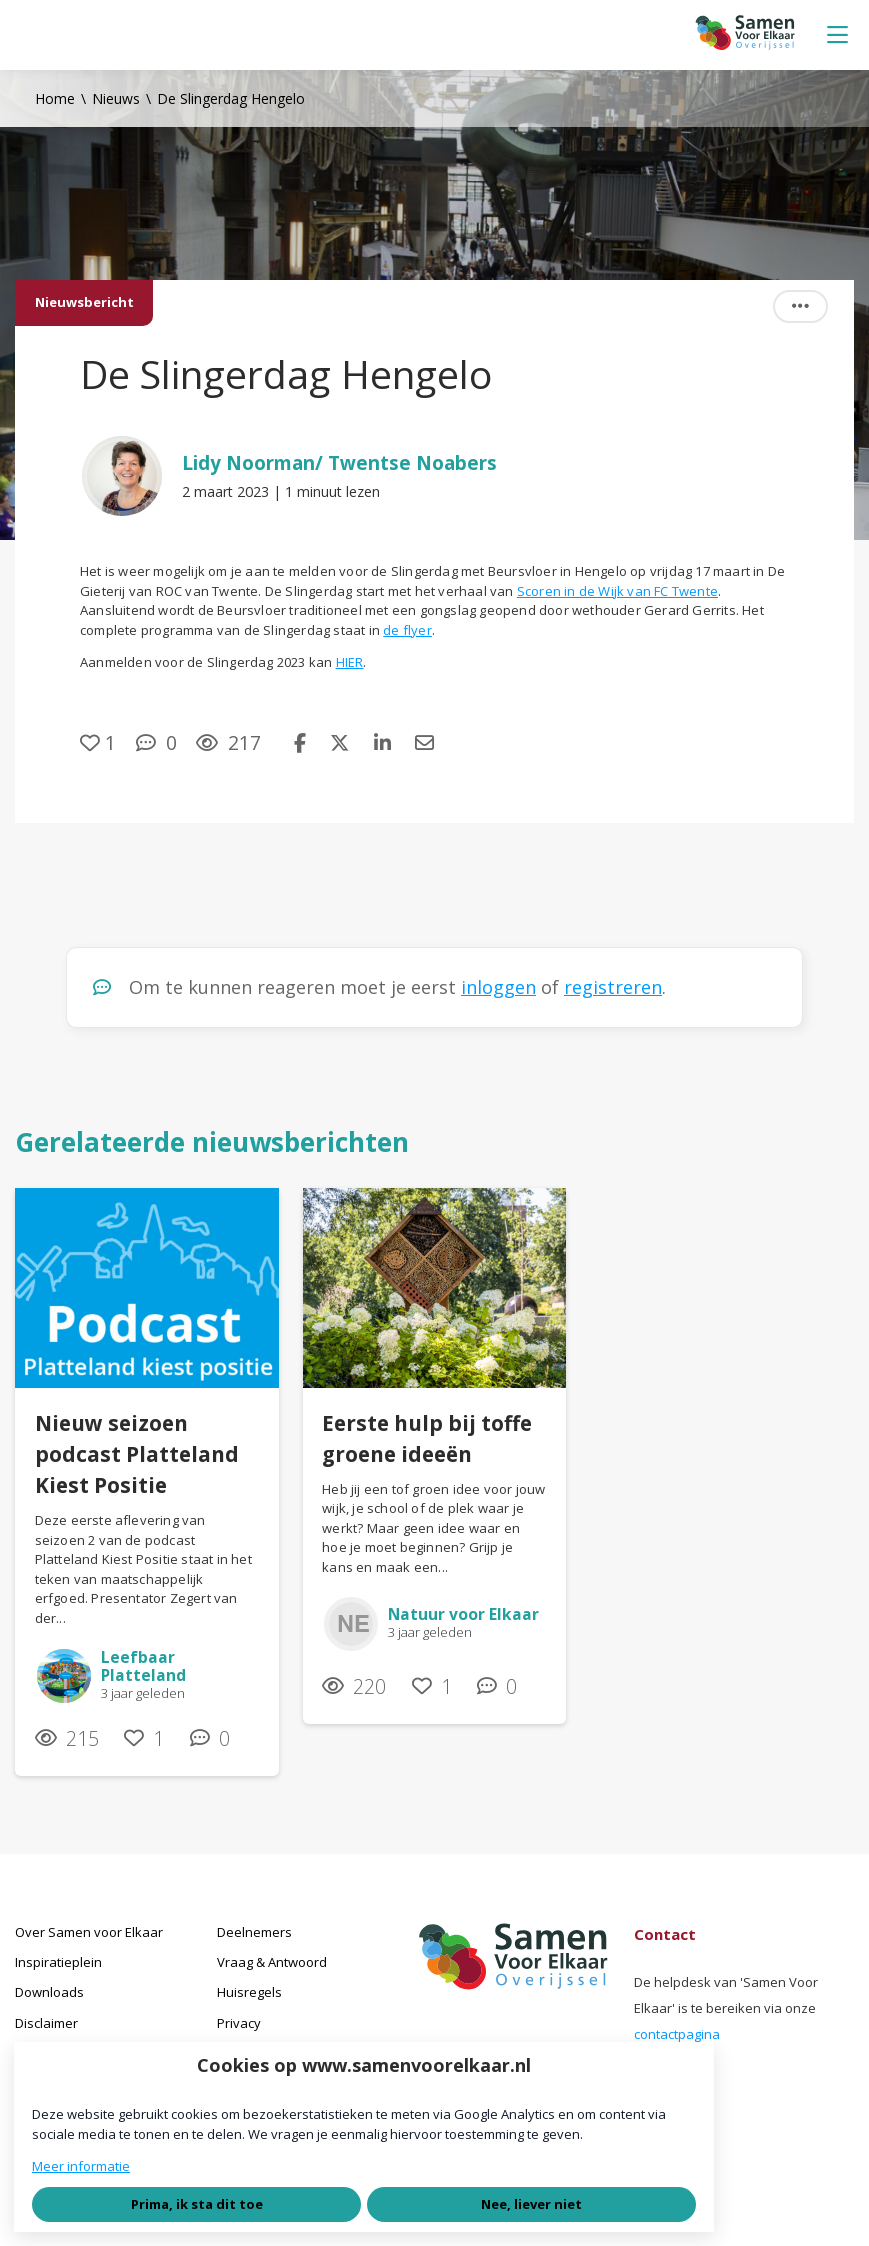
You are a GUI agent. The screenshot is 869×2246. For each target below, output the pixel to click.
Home (55, 98)
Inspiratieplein (58, 1962)
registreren (613, 987)
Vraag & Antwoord (272, 1962)
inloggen (498, 987)
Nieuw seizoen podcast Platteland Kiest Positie (137, 1454)
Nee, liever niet (531, 2204)
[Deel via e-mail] (424, 742)
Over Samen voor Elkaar (89, 1932)
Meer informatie (81, 2166)
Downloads (49, 1992)
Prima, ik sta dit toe (197, 2204)
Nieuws (116, 98)
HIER (350, 662)
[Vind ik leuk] (98, 742)
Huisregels (249, 1992)
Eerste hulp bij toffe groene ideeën (427, 1438)
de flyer (407, 630)
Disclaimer (46, 2023)
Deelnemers (254, 1932)
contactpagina (677, 2034)
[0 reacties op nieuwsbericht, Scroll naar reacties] (156, 742)
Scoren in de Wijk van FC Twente (617, 591)
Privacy (239, 2023)
